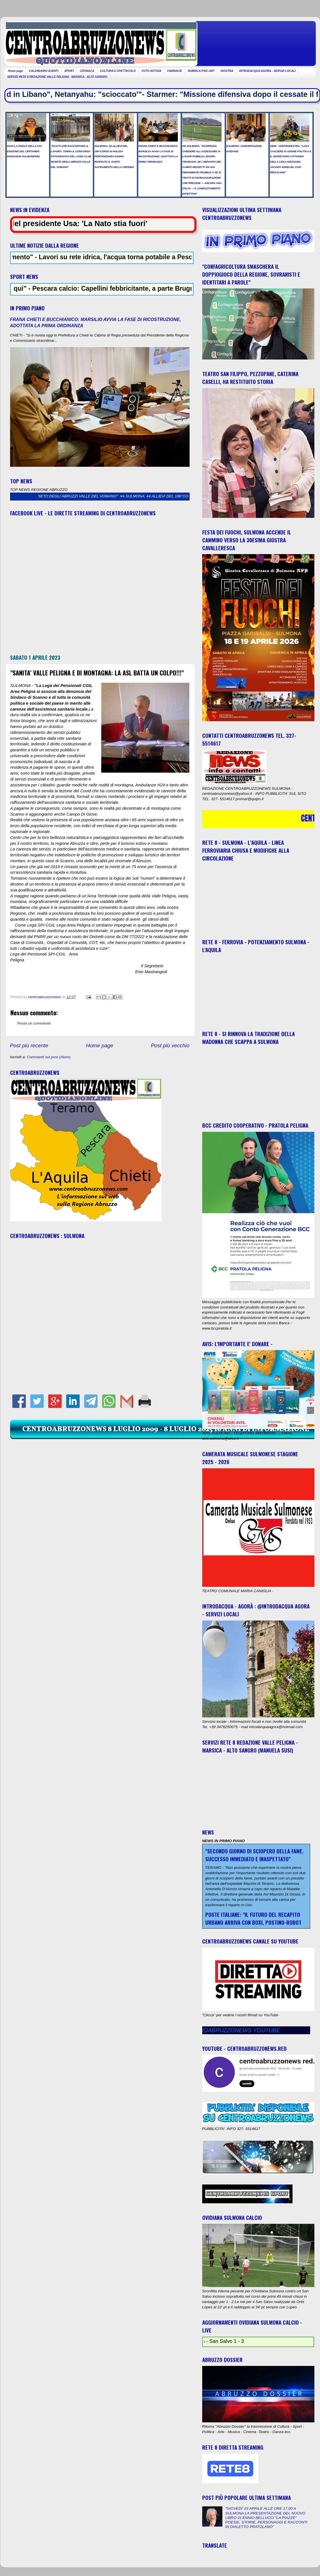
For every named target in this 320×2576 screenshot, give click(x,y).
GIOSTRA (226, 70)
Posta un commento (34, 1023)
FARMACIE (174, 70)
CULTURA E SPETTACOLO (118, 70)
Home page (15, 70)
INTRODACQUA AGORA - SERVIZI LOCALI (267, 70)
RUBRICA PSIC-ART (201, 70)
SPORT (69, 70)
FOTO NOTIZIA (151, 70)
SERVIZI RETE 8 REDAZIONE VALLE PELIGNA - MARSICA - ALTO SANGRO (57, 76)
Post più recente (29, 1045)
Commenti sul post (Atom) (49, 1057)
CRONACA (87, 70)
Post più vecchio (170, 1045)
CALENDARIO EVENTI (44, 70)
